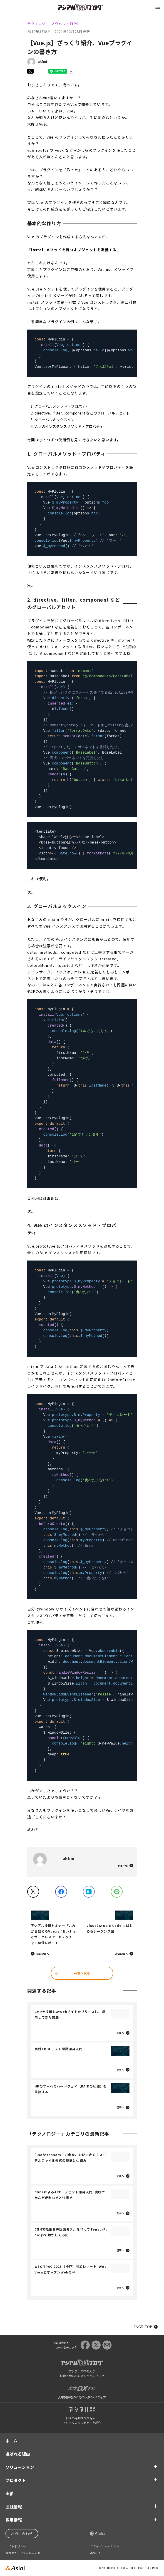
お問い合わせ (22, 2533)
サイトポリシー (15, 2546)
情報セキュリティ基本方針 (23, 2553)
